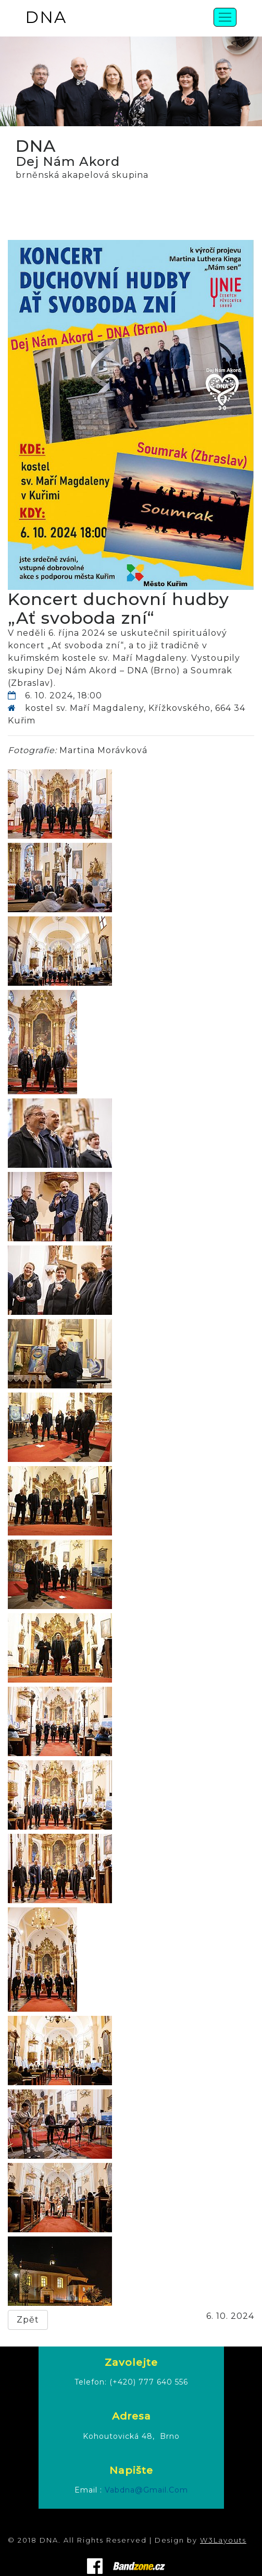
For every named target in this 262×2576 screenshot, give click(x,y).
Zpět (28, 2320)
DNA (46, 17)
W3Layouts (223, 2540)
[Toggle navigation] (225, 17)
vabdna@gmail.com (146, 2490)
